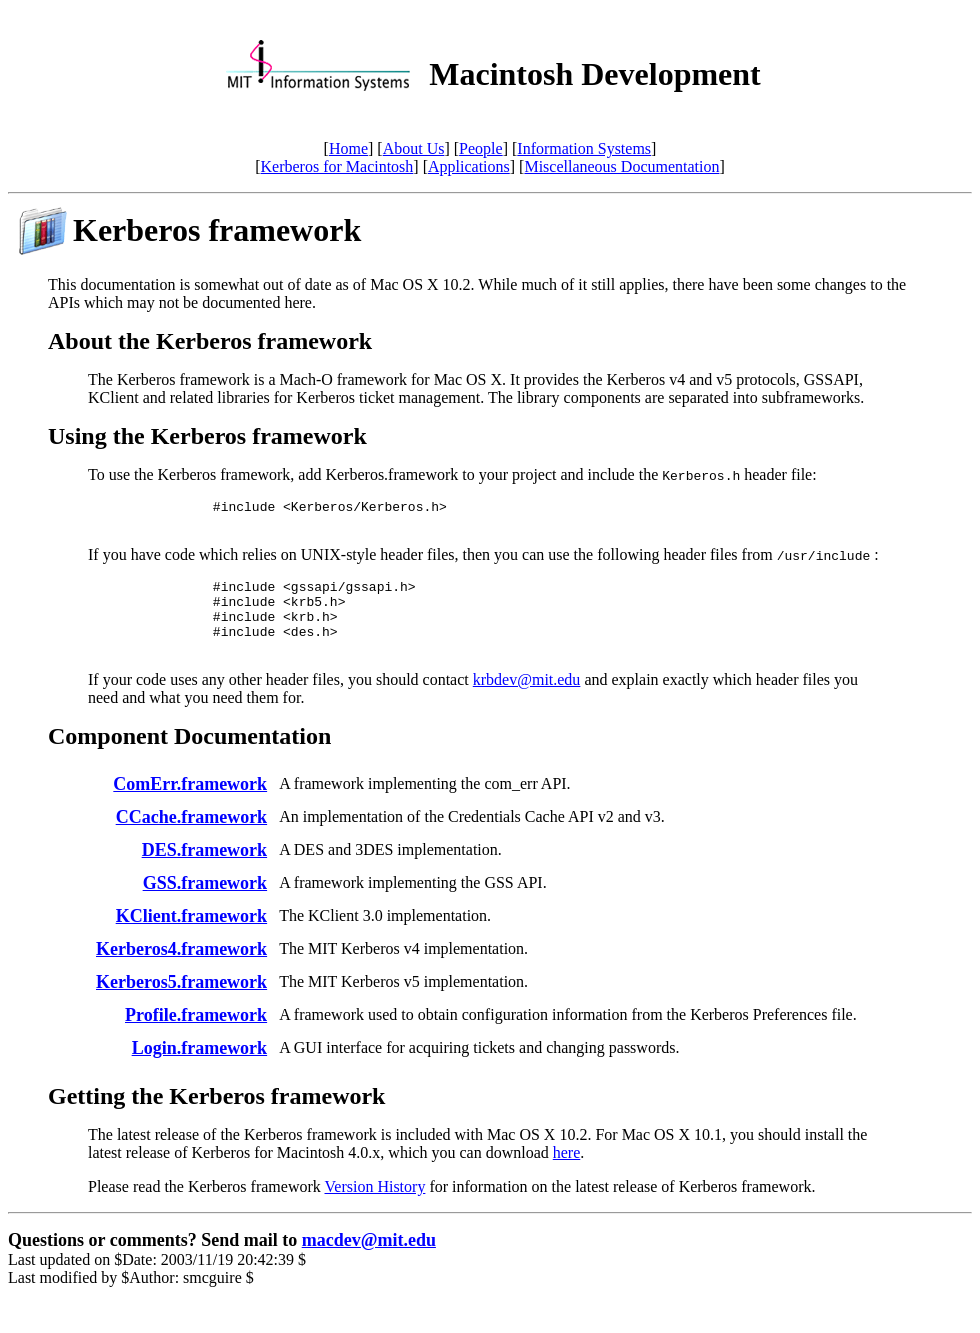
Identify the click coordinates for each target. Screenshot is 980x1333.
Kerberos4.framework (181, 970)
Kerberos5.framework (181, 1003)
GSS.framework (205, 904)
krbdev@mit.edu (527, 700)
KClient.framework (191, 937)
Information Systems (584, 148)
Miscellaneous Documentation (621, 166)
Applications (469, 166)
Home (348, 148)
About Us (414, 148)
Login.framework (199, 1069)
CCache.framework (191, 838)
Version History (375, 1207)
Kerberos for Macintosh (337, 166)
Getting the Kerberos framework (216, 1117)
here (567, 1173)
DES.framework (204, 871)
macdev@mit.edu (369, 1261)
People (481, 148)
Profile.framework (196, 1036)
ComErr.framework (190, 805)
